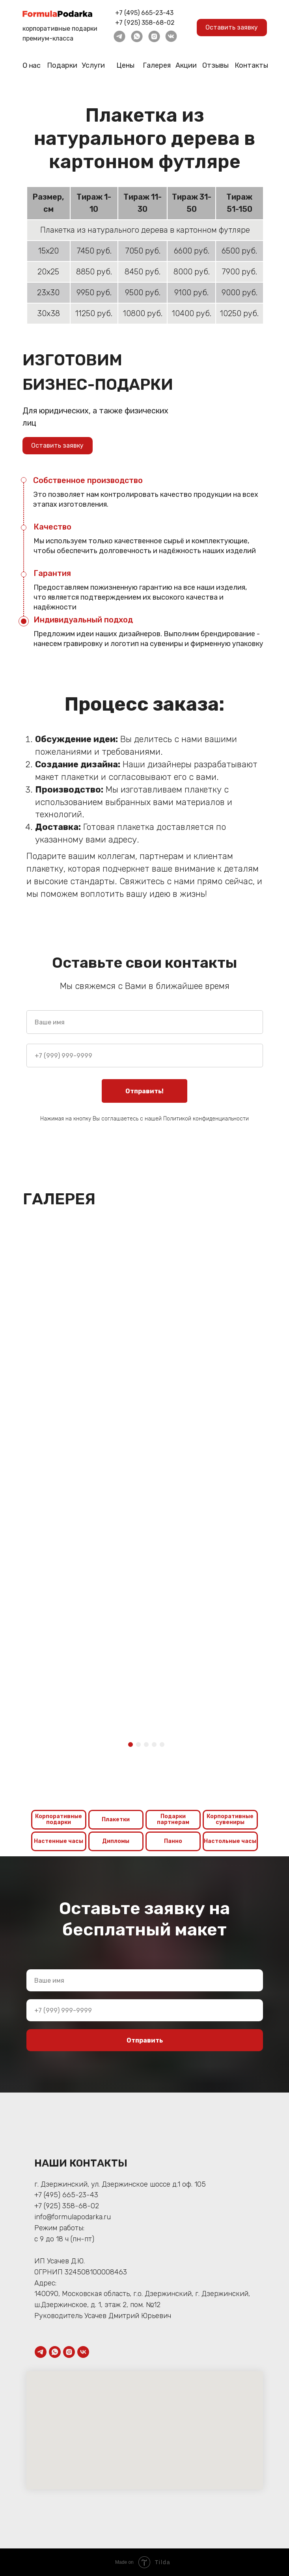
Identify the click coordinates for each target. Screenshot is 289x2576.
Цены (125, 65)
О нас (31, 65)
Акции (186, 65)
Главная (103, 91)
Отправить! (144, 1091)
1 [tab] (132, 1747)
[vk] (83, 2352)
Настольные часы (230, 1841)
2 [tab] (140, 1747)
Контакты (251, 65)
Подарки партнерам (173, 1819)
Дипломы (115, 1841)
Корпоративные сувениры (230, 1819)
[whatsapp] (55, 2352)
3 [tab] (148, 1747)
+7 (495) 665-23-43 (144, 13)
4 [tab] (156, 1747)
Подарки (62, 65)
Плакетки (116, 1819)
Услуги (93, 65)
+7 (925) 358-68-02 (145, 22)
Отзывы (215, 65)
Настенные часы (58, 1841)
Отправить (145, 2040)
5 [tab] (164, 1747)
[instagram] (69, 2352)
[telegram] (41, 2352)
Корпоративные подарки (58, 1819)
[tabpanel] (83, 1574)
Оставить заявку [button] (231, 27)
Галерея (157, 65)
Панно (173, 1841)
